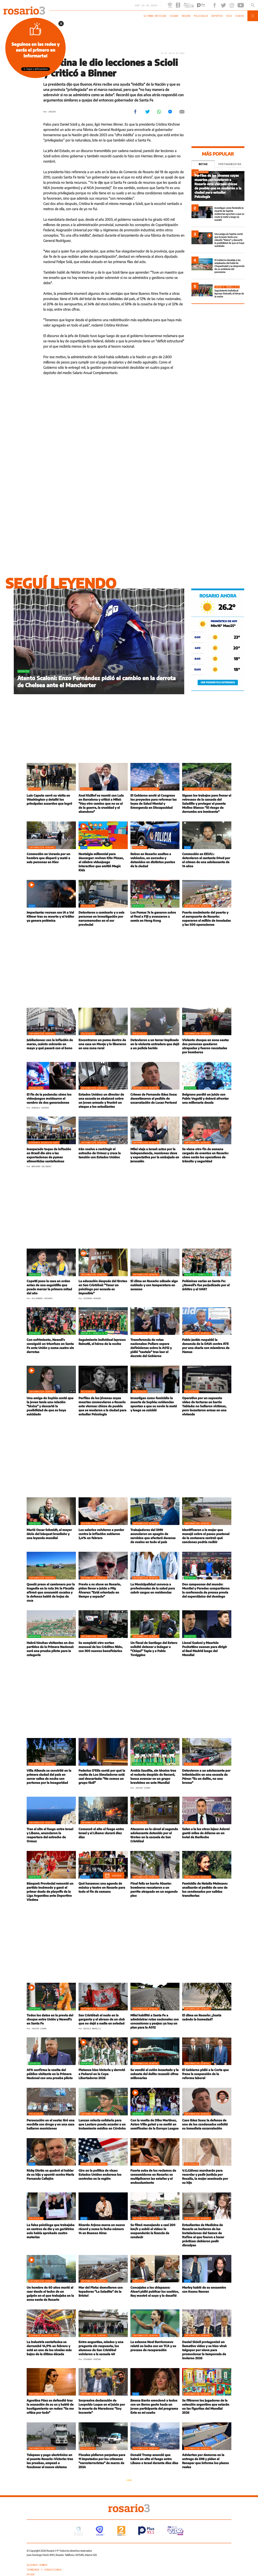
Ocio (229, 16)
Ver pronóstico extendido (218, 682)
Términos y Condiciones (44, 2569)
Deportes (217, 16)
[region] (129, 36)
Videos (239, 16)
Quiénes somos (37, 2565)
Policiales (201, 16)
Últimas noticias (155, 16)
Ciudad (174, 16)
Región (186, 16)
